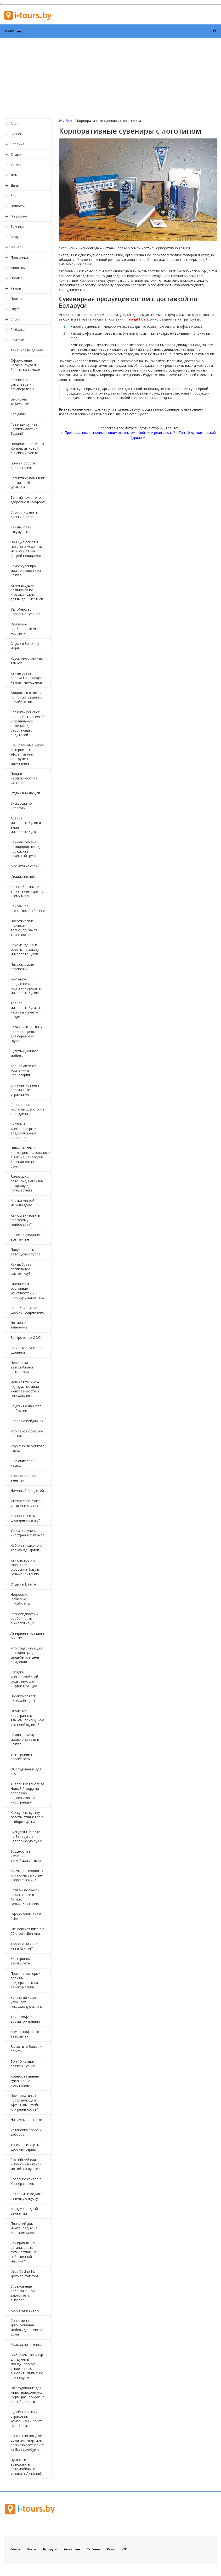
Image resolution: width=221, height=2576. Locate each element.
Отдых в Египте (23, 1584)
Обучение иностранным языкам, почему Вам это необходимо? (27, 1718)
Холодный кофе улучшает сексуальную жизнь (26, 2002)
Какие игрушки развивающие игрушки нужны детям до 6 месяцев (27, 592)
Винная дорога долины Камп (23, 465)
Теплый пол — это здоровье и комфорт (28, 499)
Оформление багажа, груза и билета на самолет (26, 365)
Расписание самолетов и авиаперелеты (22, 384)
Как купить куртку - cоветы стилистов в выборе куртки (27, 1817)
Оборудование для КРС (26, 1771)
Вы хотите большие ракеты (27, 2048)
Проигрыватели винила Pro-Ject (23, 1698)
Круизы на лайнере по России (26, 1408)
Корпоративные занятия (24, 1478)
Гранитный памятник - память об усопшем (28, 482)
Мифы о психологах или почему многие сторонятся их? (27, 1875)
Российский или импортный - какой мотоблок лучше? (26, 2164)
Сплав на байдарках (27, 1421)
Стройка (17, 144)
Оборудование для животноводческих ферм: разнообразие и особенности (27, 2395)
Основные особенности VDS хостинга (25, 628)
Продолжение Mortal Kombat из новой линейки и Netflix (28, 448)
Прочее (17, 278)
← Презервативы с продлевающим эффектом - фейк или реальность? (117, 432)
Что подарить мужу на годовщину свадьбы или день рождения (27, 1655)
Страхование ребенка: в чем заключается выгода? (23, 2293)
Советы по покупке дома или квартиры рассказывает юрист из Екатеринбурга (27, 2442)
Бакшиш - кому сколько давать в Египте (25, 1739)
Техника (17, 226)
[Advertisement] (110, 73)
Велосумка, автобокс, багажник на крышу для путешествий (27, 1183)
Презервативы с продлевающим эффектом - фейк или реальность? (25, 2102)
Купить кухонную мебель (24, 1053)
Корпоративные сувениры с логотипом (25, 2081)
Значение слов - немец (24, 1463)
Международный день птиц (24, 2210)
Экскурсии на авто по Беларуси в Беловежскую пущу (26, 1836)
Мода (15, 237)
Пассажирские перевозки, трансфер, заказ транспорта (24, 928)
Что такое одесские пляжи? (27, 1433)
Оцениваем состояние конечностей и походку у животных (27, 1291)
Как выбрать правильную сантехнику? (21, 1269)
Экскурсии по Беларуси (21, 805)
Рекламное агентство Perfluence (28, 908)
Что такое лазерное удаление (27, 1350)
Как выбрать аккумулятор (21, 529)
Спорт (16, 319)
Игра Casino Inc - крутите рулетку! (24, 2273)
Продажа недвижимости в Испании (24, 778)
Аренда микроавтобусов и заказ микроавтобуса (26, 825)
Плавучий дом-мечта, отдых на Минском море (24, 2228)
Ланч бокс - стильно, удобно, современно (28, 1310)
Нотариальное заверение (22, 1324)
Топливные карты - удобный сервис (26, 2147)
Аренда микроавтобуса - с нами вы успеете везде (26, 1010)
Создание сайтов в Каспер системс (26, 2181)
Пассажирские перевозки (22, 966)
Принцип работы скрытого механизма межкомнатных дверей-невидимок (28, 549)
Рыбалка (18, 329)
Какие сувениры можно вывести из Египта (26, 570)
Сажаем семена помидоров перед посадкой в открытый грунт (25, 849)
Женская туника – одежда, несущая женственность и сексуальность (25, 1389)
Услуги (16, 164)
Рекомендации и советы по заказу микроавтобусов (25, 949)
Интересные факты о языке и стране (26, 1503)
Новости (18, 206)
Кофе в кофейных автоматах (25, 2033)
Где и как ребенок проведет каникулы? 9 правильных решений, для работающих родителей (27, 723)
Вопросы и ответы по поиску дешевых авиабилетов (26, 697)
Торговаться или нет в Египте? (24, 1946)
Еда (13, 195)
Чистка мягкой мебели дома (22, 1202)
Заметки (17, 340)
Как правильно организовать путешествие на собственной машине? (24, 2252)
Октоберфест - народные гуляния (25, 611)
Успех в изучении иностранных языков (28, 1532)
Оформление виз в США (26, 1916)
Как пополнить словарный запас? (25, 1518)
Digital (15, 309)
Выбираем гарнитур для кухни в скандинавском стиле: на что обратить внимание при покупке (27, 2366)
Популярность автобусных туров (25, 1251)
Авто (15, 123)
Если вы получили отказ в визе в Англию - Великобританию (25, 1897)
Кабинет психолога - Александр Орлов (27, 1547)
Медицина (19, 216)
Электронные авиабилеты (21, 1756)
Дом (14, 175)
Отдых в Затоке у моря (25, 645)
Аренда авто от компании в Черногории (23, 1070)
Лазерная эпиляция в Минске (28, 1635)
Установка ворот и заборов (26, 2132)
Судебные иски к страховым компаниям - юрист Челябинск (26, 2419)
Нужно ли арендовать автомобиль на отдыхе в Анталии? (26, 2466)
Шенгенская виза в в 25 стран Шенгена (27, 1931)
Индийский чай (23, 876)
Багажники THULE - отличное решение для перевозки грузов (26, 1034)
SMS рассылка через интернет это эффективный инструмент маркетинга (27, 754)
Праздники (19, 257)
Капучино (18, 414)
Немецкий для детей (27, 1490)
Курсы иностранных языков (27, 660)
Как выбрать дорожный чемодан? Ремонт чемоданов (27, 678)
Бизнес (16, 134)
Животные (19, 267)
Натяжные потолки (26, 2119)
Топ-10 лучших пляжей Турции (23, 2063)
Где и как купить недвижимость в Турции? (24, 429)
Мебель (17, 247)
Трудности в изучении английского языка (26, 1856)
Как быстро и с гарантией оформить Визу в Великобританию (25, 1567)
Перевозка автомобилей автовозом (22, 1367)
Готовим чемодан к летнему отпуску (27, 2196)
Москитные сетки (25, 866)
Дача (15, 185)
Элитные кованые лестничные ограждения (25, 1090)
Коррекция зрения (25, 2310)
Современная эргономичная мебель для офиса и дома (27, 2327)
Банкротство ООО (26, 1337)
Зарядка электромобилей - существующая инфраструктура (25, 1679)
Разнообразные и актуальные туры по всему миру (27, 891)
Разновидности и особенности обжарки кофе (25, 1618)
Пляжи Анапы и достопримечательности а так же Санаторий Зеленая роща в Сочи (31, 1157)
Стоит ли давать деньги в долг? (24, 514)
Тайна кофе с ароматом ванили (25, 2019)
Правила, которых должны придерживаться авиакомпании (25, 1980)
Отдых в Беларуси (25, 793)
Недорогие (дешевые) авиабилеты (20, 1599)
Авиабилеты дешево (27, 350)
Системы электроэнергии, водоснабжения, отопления (24, 1131)
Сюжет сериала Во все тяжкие (26, 1237)
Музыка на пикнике (26, 2344)
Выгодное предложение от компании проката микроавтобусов (26, 986)
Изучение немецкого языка (28, 1448)
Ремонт (17, 288)
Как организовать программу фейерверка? (25, 1220)
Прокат (17, 298)
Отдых (16, 154)
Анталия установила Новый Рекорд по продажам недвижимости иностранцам (27, 1793)
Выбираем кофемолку (20, 401)
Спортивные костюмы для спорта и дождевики (28, 1109)
